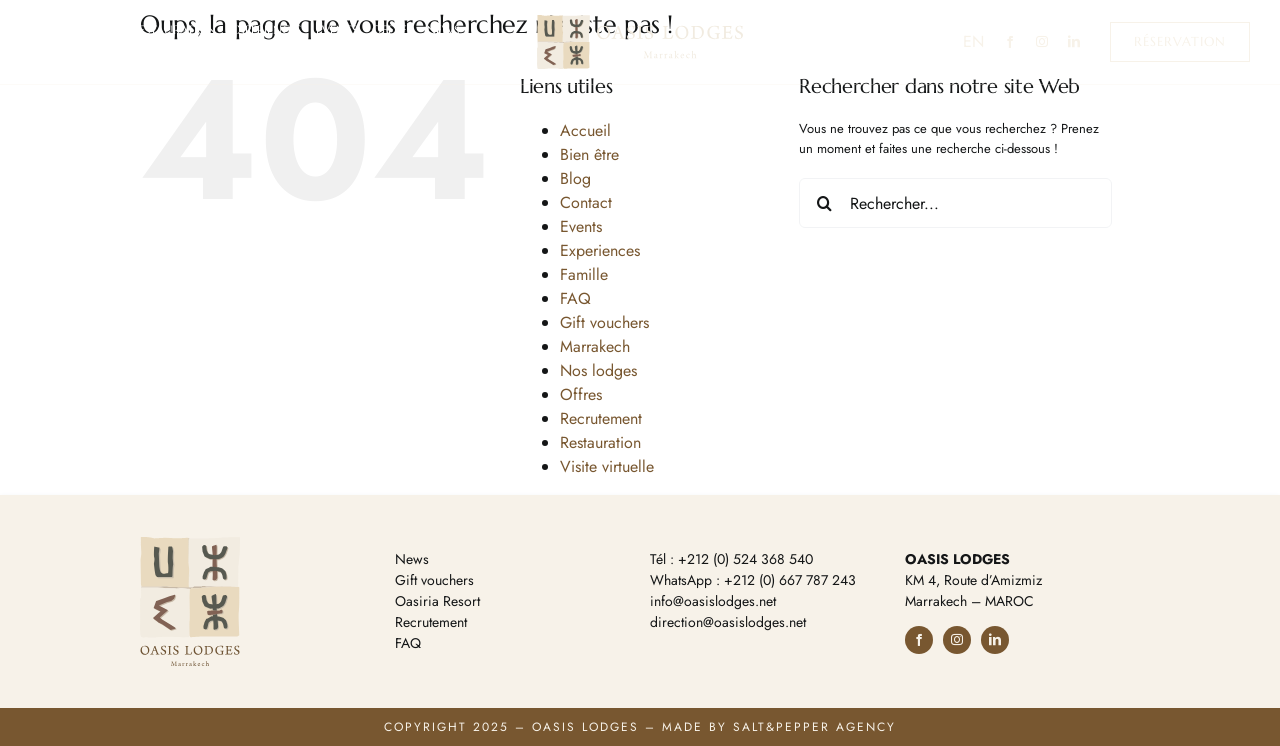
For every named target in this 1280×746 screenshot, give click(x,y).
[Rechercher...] (955, 203)
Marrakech (595, 346)
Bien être (589, 154)
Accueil (585, 130)
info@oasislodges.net (713, 601)
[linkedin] (1074, 42)
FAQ (575, 298)
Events (581, 226)
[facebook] (1010, 42)
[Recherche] (824, 203)
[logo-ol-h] (639, 21)
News (412, 559)
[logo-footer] (190, 543)
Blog (575, 178)
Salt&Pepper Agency (814, 727)
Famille (584, 274)
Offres (581, 394)
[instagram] (1042, 42)
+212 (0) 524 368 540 (745, 559)
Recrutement (601, 418)
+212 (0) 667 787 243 (790, 580)
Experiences (600, 250)
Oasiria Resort (437, 601)
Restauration (600, 442)
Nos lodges (598, 370)
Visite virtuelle (607, 466)
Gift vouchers (604, 322)
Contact (586, 202)
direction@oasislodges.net (728, 622)
